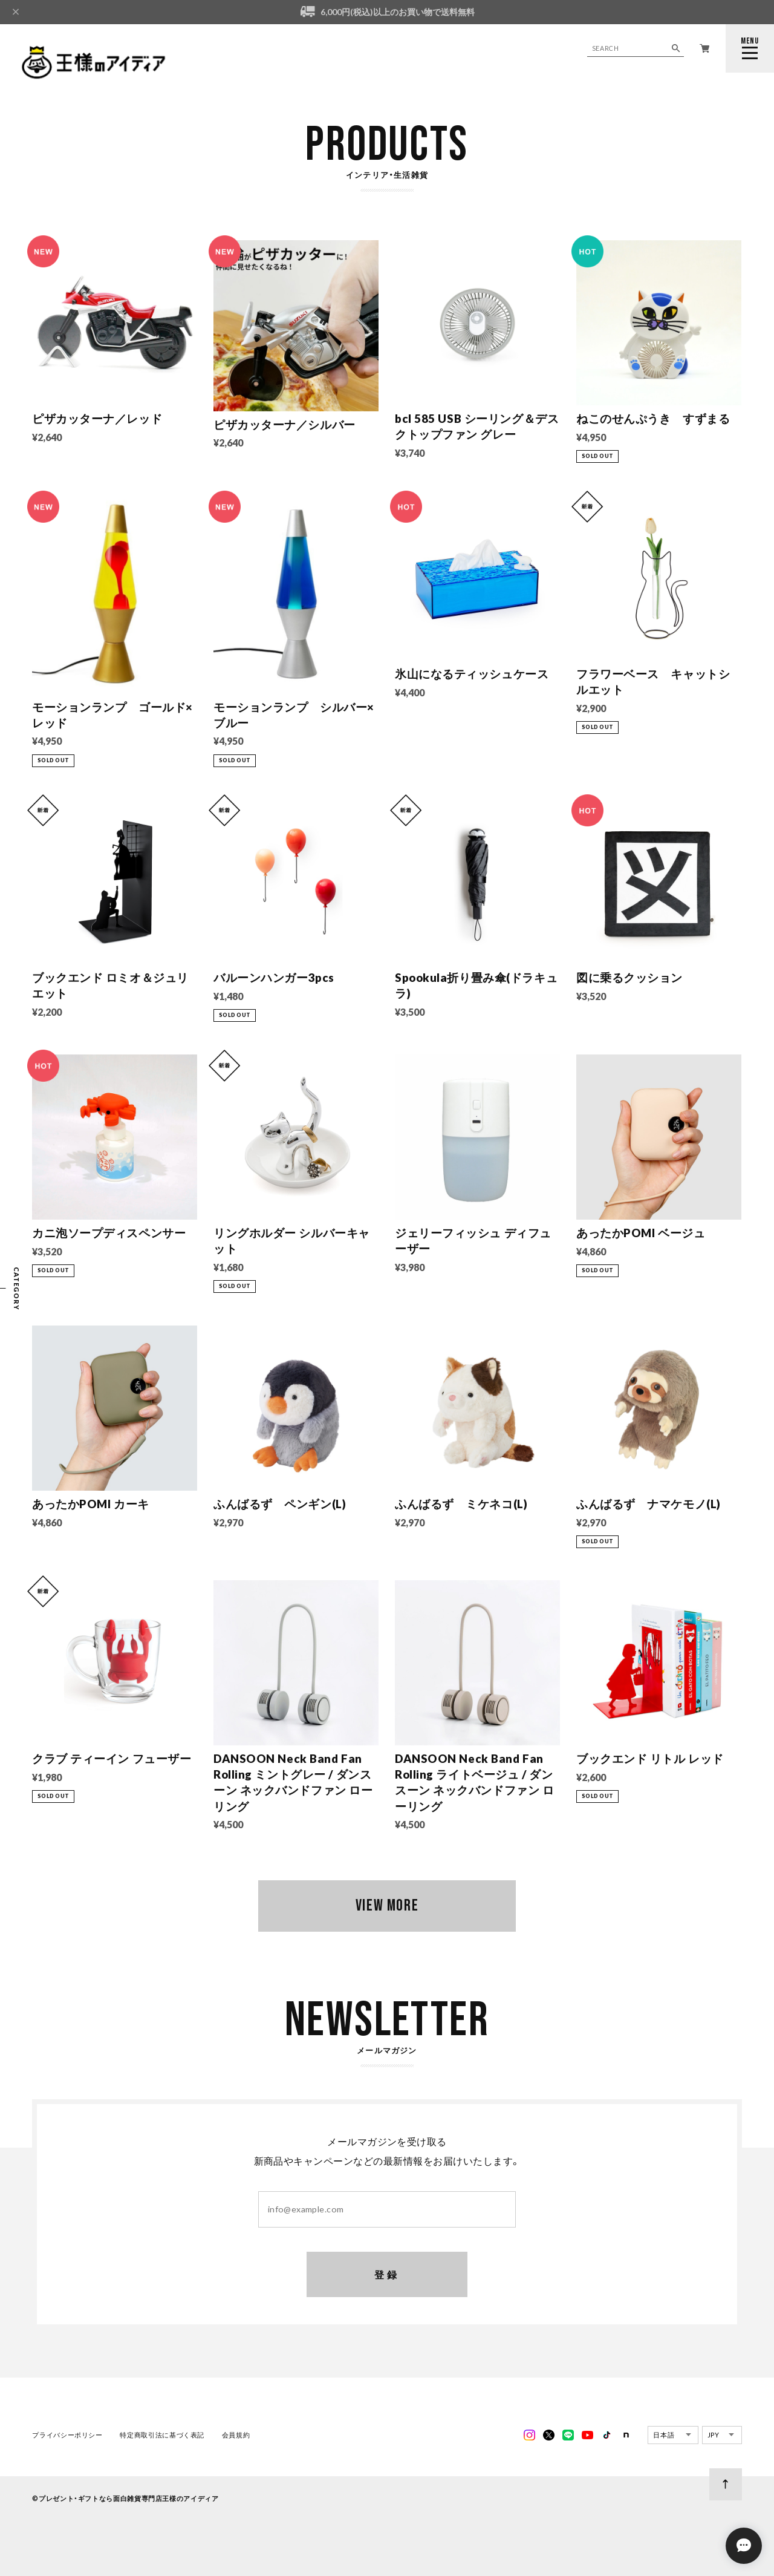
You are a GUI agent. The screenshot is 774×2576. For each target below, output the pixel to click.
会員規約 (236, 2435)
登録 (387, 2275)
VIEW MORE (387, 1905)
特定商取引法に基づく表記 (162, 2435)
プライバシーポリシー (67, 2435)
